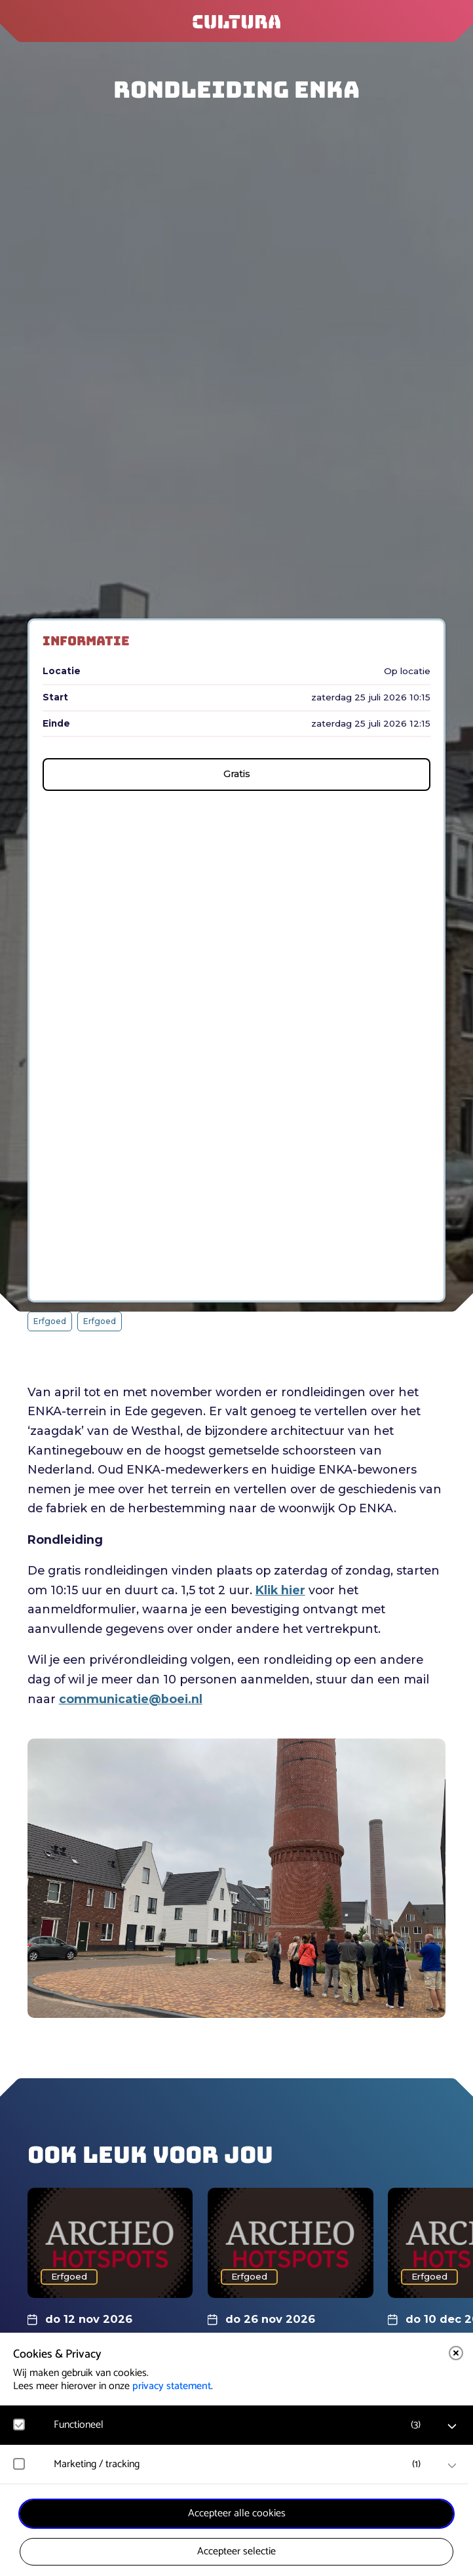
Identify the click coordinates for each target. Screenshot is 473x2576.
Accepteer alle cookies (237, 2513)
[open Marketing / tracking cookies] (452, 2466)
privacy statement (171, 2386)
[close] (456, 2353)
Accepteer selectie (236, 2551)
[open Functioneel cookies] (452, 2426)
